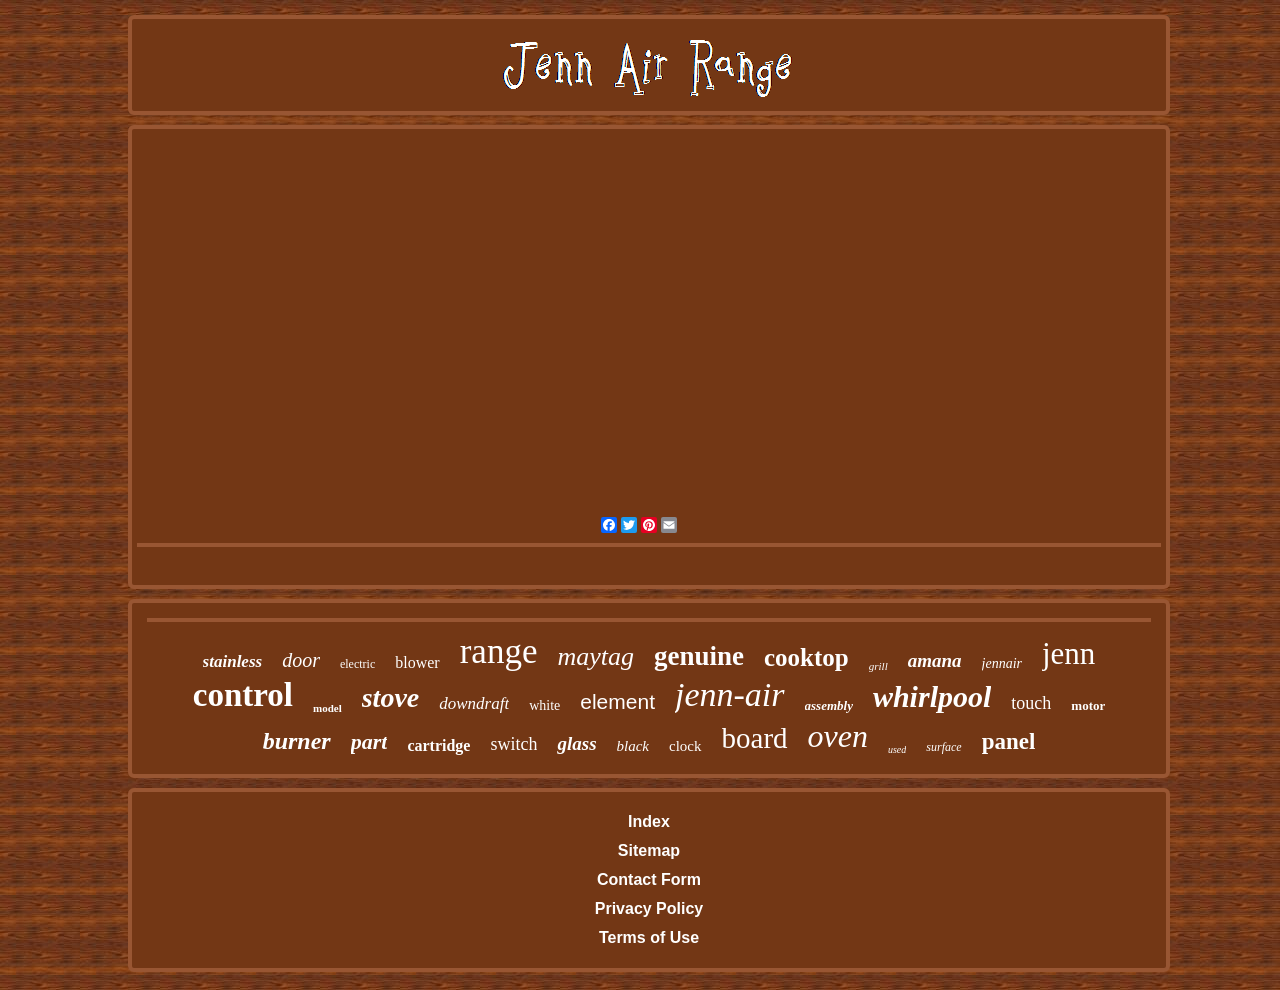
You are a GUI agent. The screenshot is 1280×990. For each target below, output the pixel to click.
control (243, 695)
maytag (595, 656)
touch (1031, 703)
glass (576, 743)
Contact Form (649, 879)
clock (685, 746)
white (544, 705)
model (327, 708)
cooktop (806, 657)
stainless (233, 661)
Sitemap (649, 850)
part (369, 741)
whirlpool (932, 696)
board (755, 738)
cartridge (438, 745)
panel (1009, 741)
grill (878, 666)
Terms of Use (649, 937)
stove (391, 697)
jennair (1002, 663)
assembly (829, 705)
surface (943, 747)
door (301, 660)
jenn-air (730, 694)
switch (513, 744)
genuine (699, 656)
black (633, 746)
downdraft (474, 703)
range (499, 651)
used (897, 749)
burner (297, 741)
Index (649, 821)
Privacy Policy (649, 908)
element (617, 701)
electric (357, 664)
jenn (1068, 653)
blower (417, 662)
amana (935, 660)
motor (1088, 705)
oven (838, 736)
